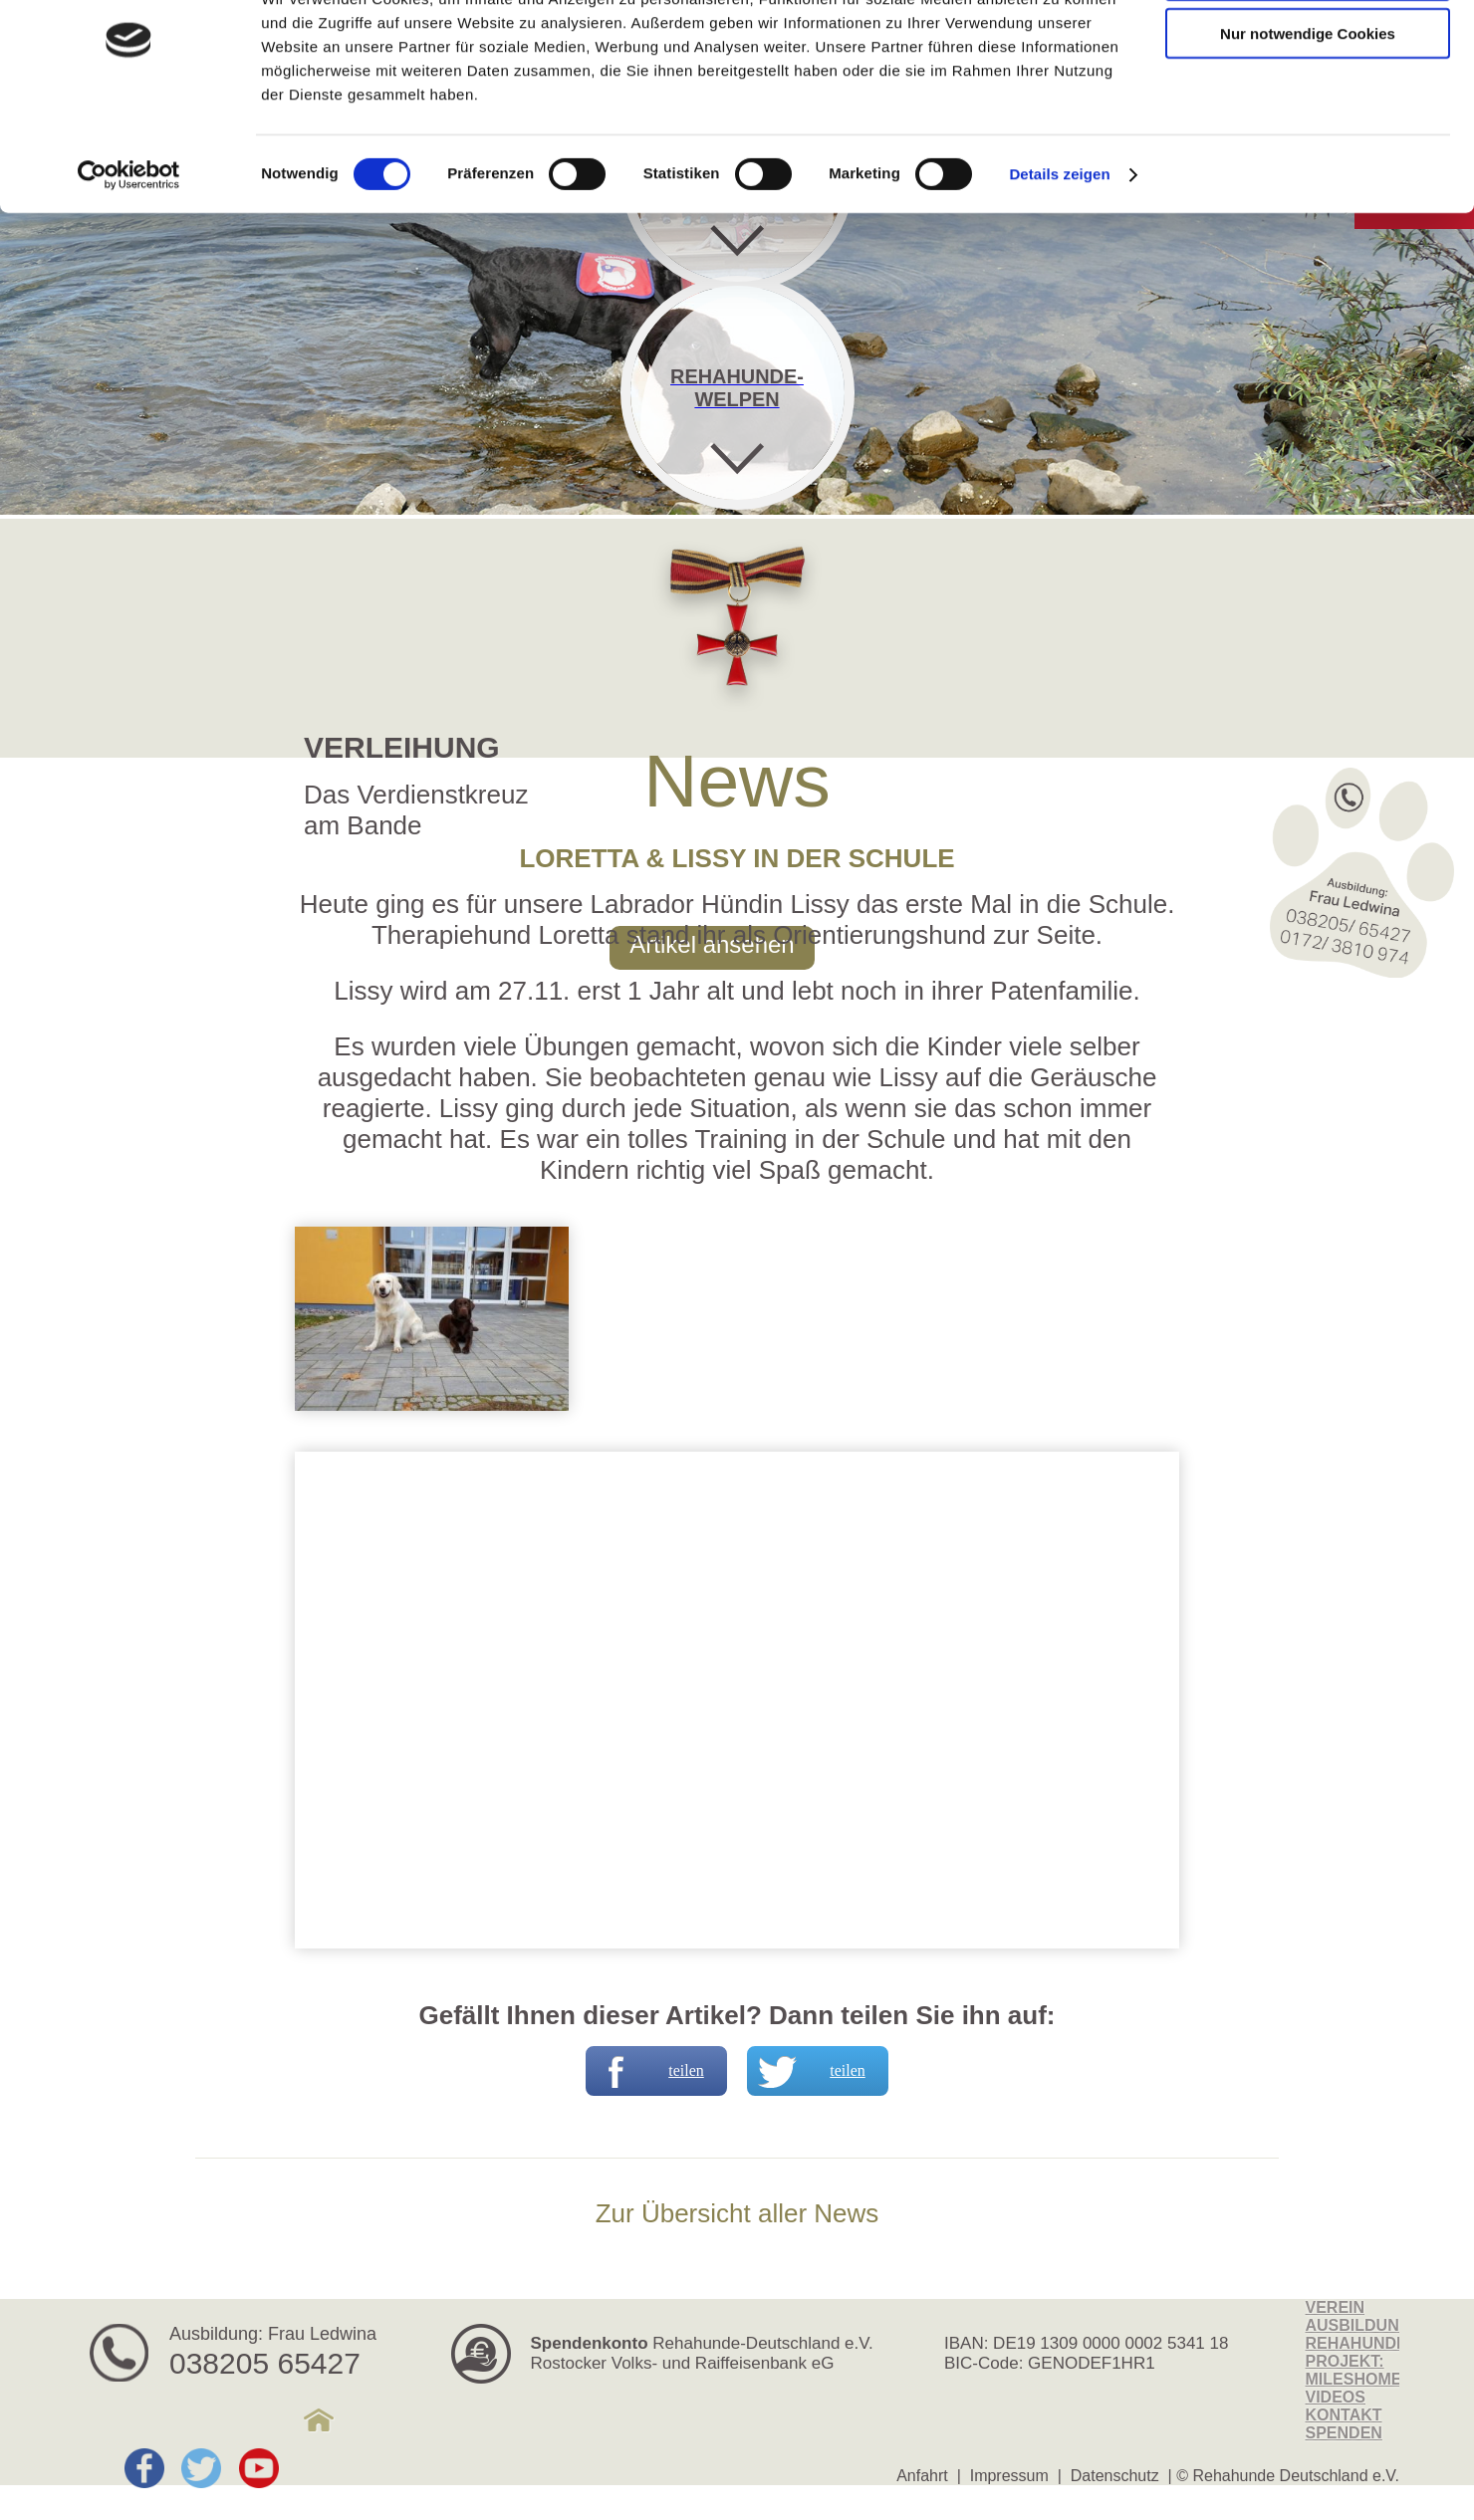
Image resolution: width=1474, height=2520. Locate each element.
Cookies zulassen (1307, 49)
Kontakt (1344, 2414)
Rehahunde (1356, 2343)
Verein (1335, 2307)
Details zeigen (1059, 248)
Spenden (1344, 2432)
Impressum (1009, 2475)
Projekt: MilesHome (1354, 2370)
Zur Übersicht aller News (737, 2213)
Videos (1335, 2397)
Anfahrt (922, 2475)
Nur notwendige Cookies (1307, 108)
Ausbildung (1359, 2325)
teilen (647, 2071)
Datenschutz (1115, 2475)
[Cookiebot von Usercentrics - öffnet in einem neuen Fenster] (129, 249)
